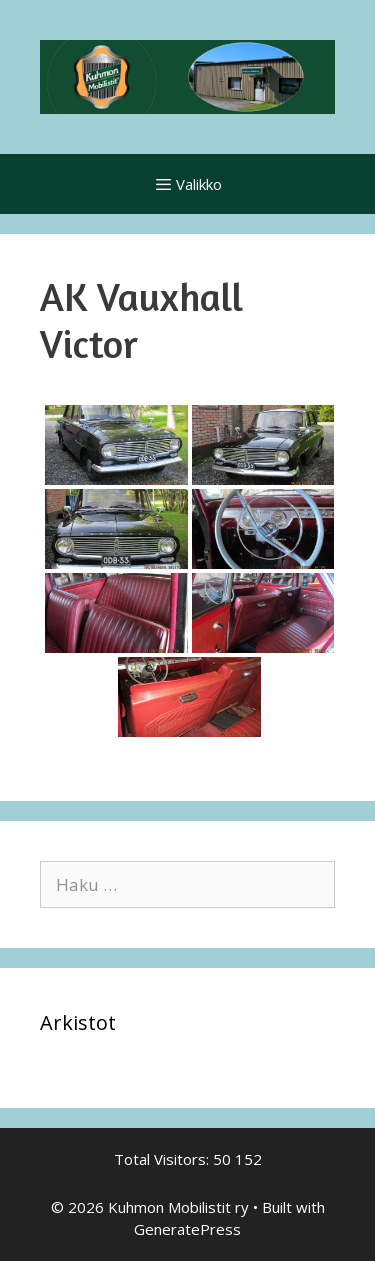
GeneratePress (187, 1229)
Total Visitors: (163, 1159)
